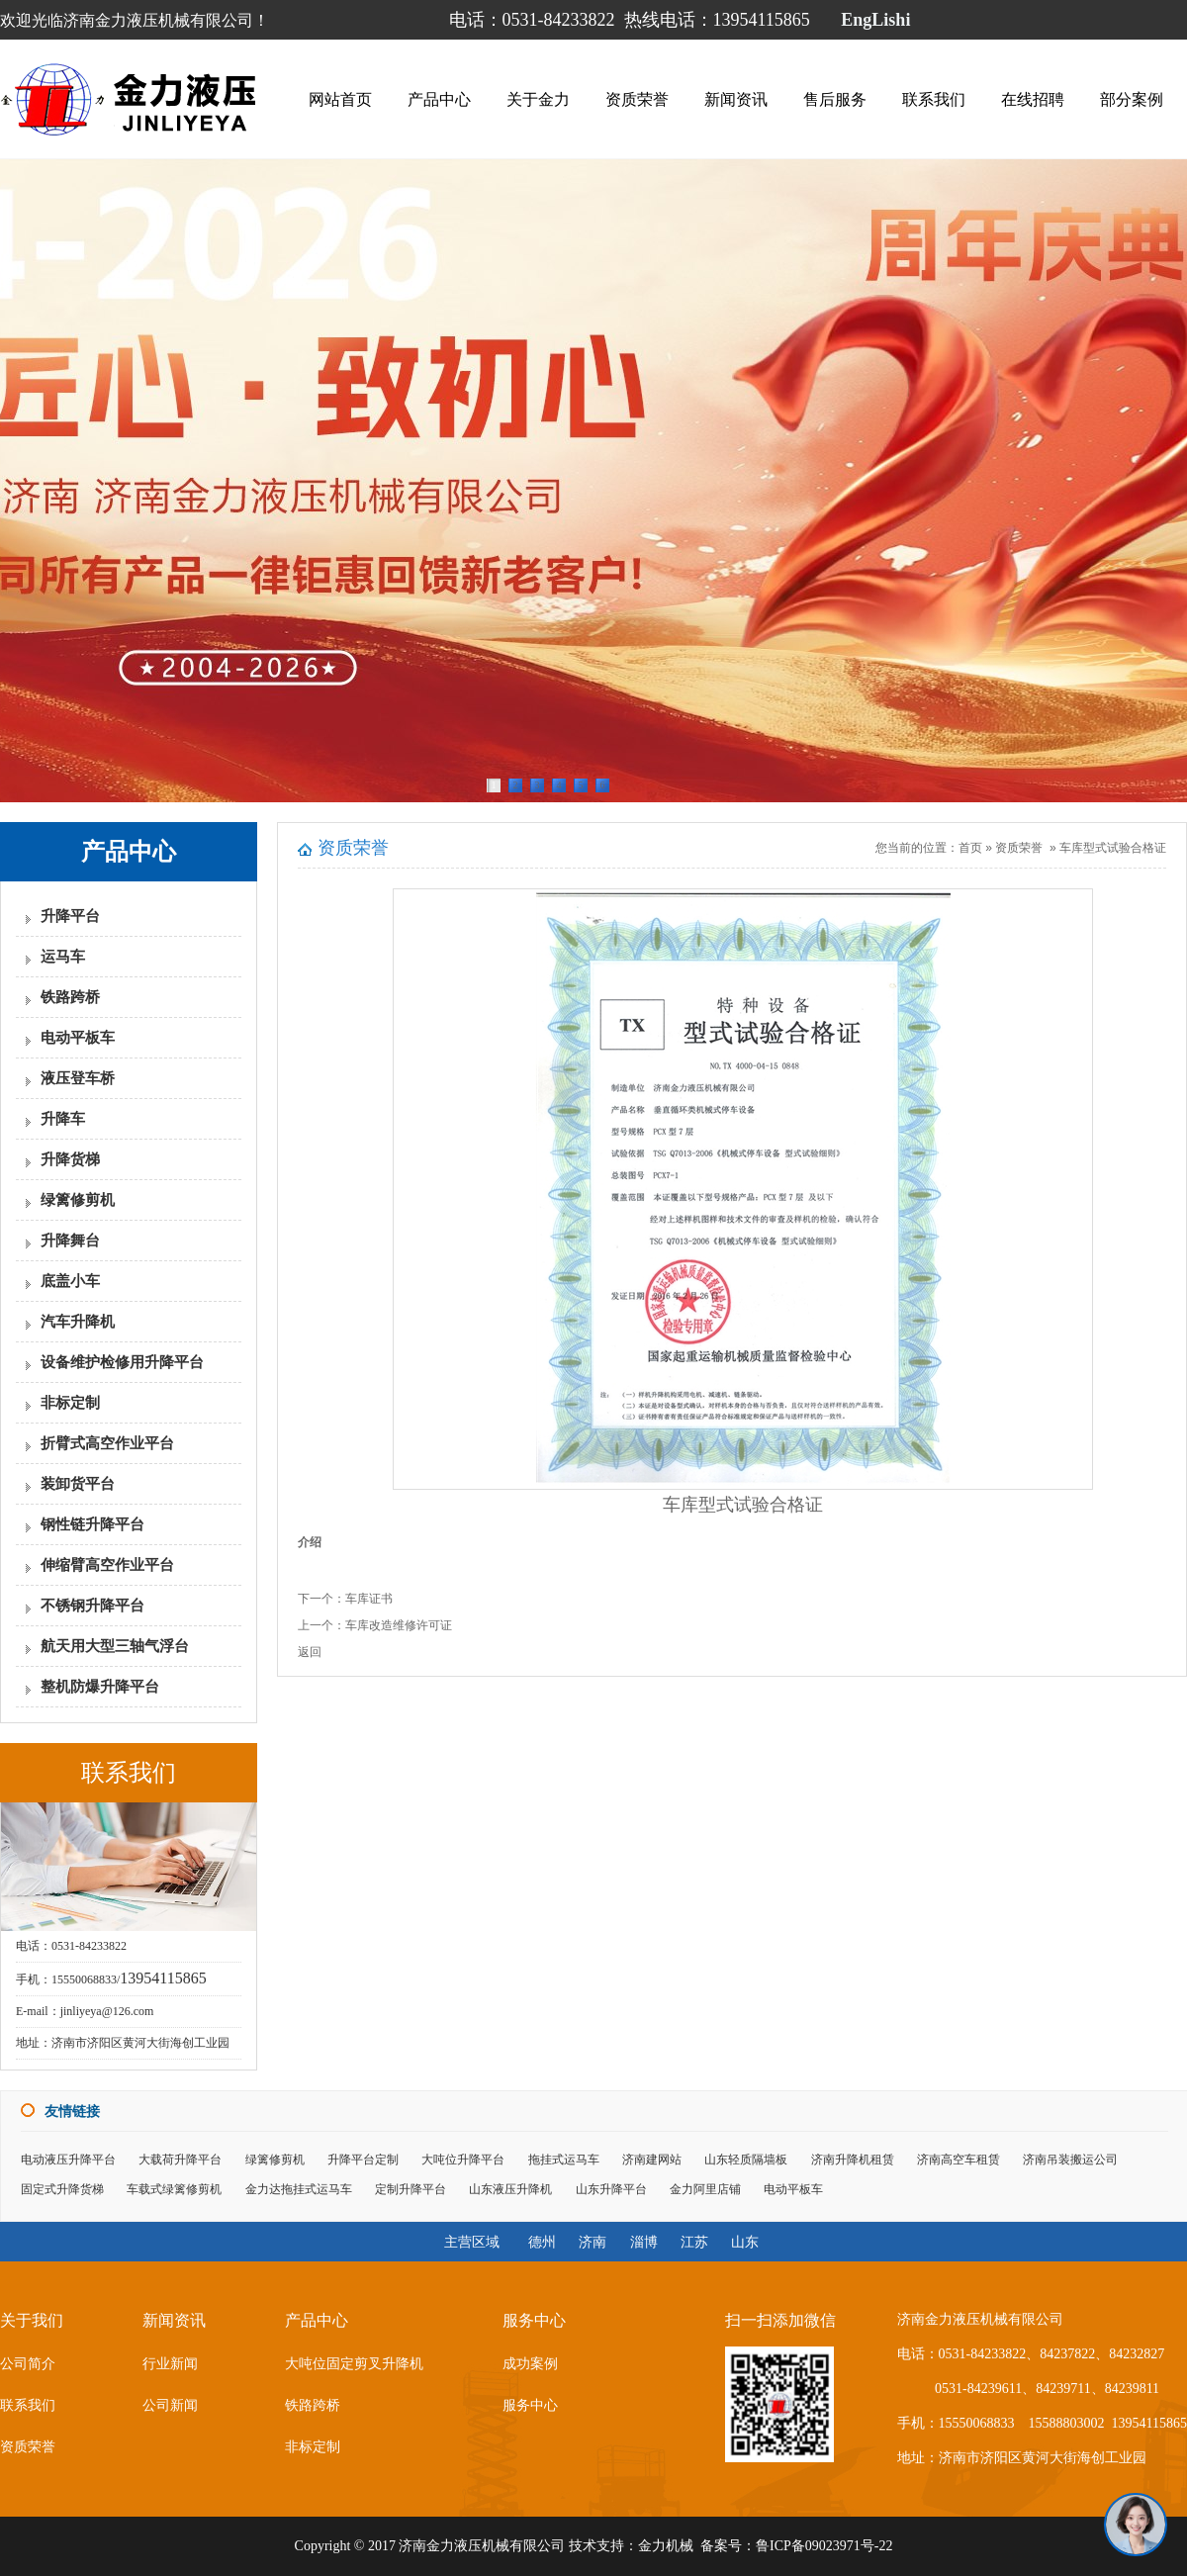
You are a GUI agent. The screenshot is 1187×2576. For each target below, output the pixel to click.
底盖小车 (70, 1281)
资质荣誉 (637, 99)
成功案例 (530, 2363)
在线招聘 (1032, 99)
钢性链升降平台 (92, 1524)
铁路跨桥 (70, 997)
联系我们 (933, 99)
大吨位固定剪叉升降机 (354, 2363)
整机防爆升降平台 (100, 1687)
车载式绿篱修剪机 (174, 2189)
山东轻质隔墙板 (745, 2159)
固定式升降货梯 (62, 2189)
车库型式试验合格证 (1112, 848)
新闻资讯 (736, 99)
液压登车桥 (78, 1078)
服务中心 (530, 2405)
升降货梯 (70, 1159)
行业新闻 (170, 2363)
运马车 (63, 957)
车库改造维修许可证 (398, 1625)
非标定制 (70, 1403)
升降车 (63, 1119)
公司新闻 (170, 2405)
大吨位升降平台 (462, 2159)
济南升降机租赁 (852, 2159)
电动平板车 (78, 1038)
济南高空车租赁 (958, 2159)
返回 (309, 1652)
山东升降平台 (611, 2189)
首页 (970, 848)
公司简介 (27, 2363)
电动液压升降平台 (68, 2159)
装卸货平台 (78, 1484)
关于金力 (538, 99)
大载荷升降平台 (180, 2159)
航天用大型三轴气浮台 (115, 1646)
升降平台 (70, 916)
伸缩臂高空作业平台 (107, 1565)
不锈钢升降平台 (92, 1605)
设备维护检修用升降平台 (122, 1362)
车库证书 (369, 1599)
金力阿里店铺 (705, 2189)
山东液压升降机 (510, 2189)
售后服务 (835, 99)
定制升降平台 (410, 2189)
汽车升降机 (78, 1322)
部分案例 (1131, 99)
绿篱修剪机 (78, 1200)
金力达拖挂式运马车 (298, 2189)
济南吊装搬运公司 (1070, 2159)
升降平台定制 (363, 2159)
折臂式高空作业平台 (107, 1443)
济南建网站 (652, 2159)
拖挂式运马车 (563, 2159)
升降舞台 (70, 1240)
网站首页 (340, 99)
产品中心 (439, 99)
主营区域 (472, 2242)
